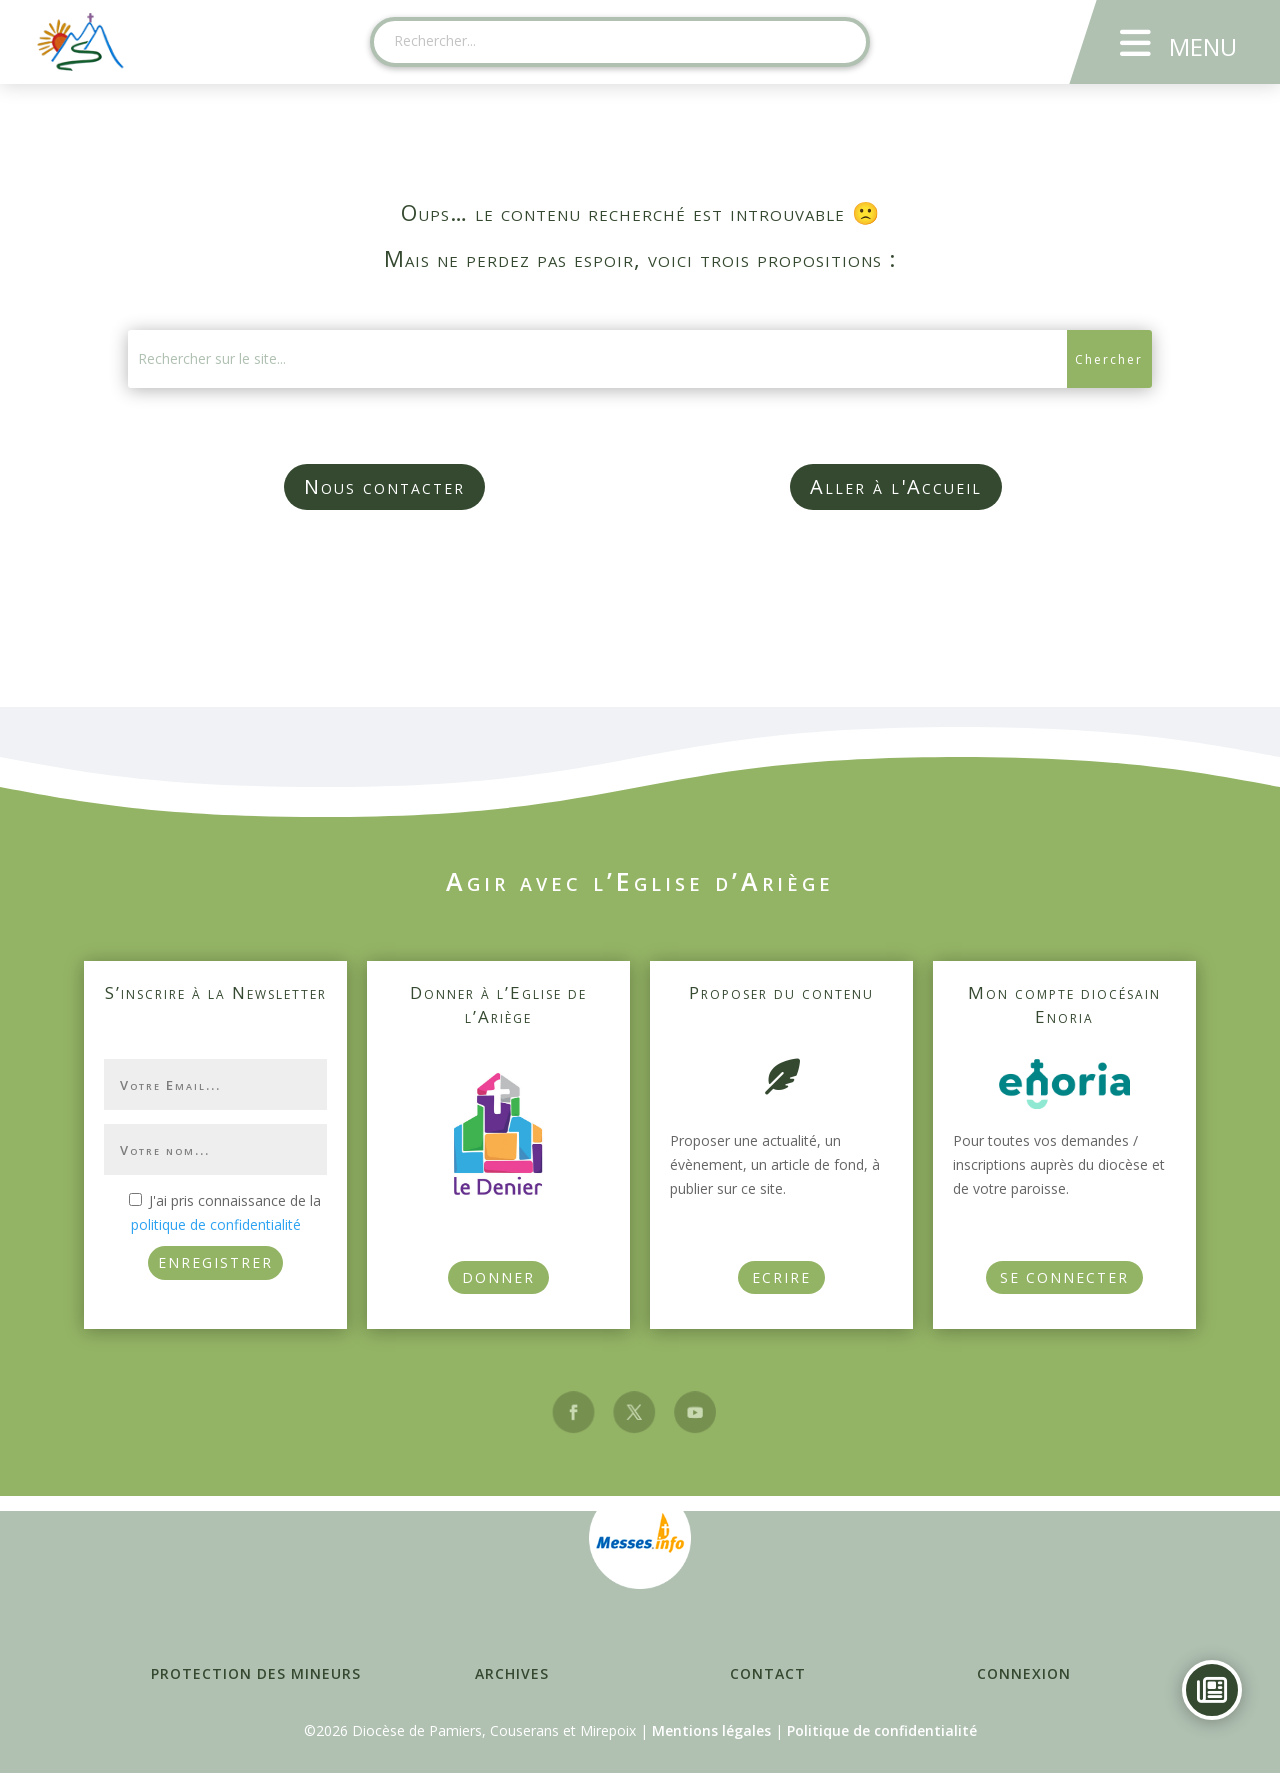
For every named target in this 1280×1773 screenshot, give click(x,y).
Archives (512, 1673)
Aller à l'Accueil (896, 486)
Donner (498, 1277)
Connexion (1024, 1673)
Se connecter (1064, 1277)
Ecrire (781, 1277)
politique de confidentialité (216, 1224)
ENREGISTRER (215, 1262)
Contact (768, 1673)
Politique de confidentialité (882, 1730)
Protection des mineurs (256, 1673)
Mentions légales (711, 1730)
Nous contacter (384, 486)
